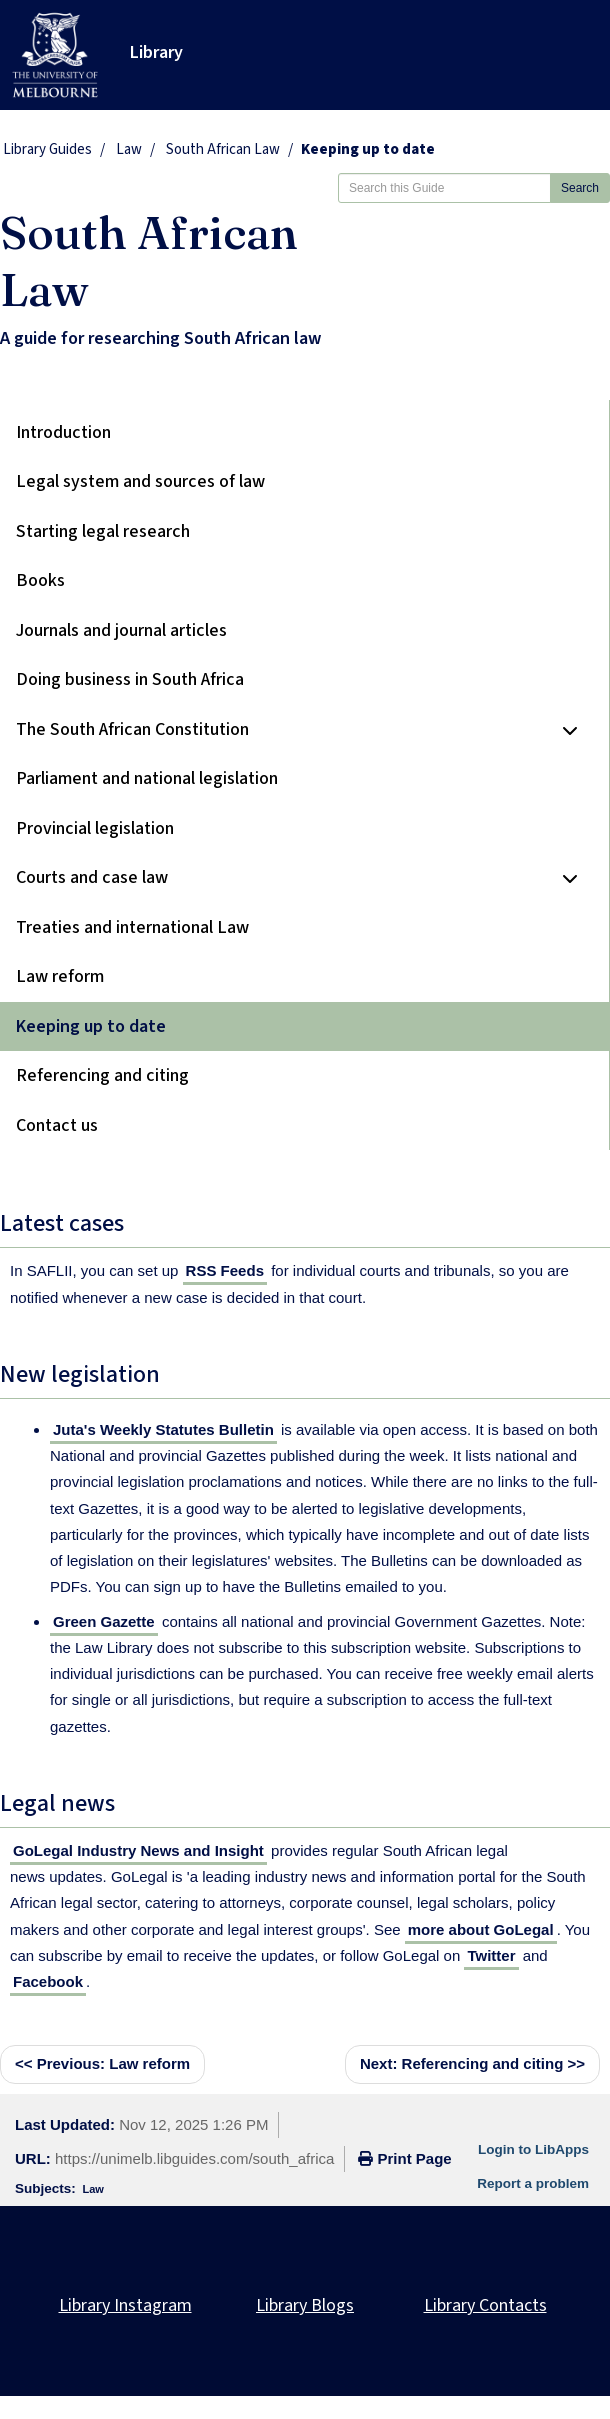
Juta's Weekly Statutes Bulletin (163, 1429)
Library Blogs (305, 2305)
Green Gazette (104, 1621)
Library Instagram (125, 2305)
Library (156, 52)
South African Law (223, 149)
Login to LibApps (533, 2149)
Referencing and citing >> (472, 2063)
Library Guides (47, 149)
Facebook (48, 1981)
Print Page (404, 2158)
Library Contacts (485, 2305)
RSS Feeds (225, 1270)
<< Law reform (102, 2063)
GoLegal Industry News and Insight (138, 1850)
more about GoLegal (481, 1929)
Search (580, 188)
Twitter (491, 1955)
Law (129, 149)
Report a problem (533, 2183)
